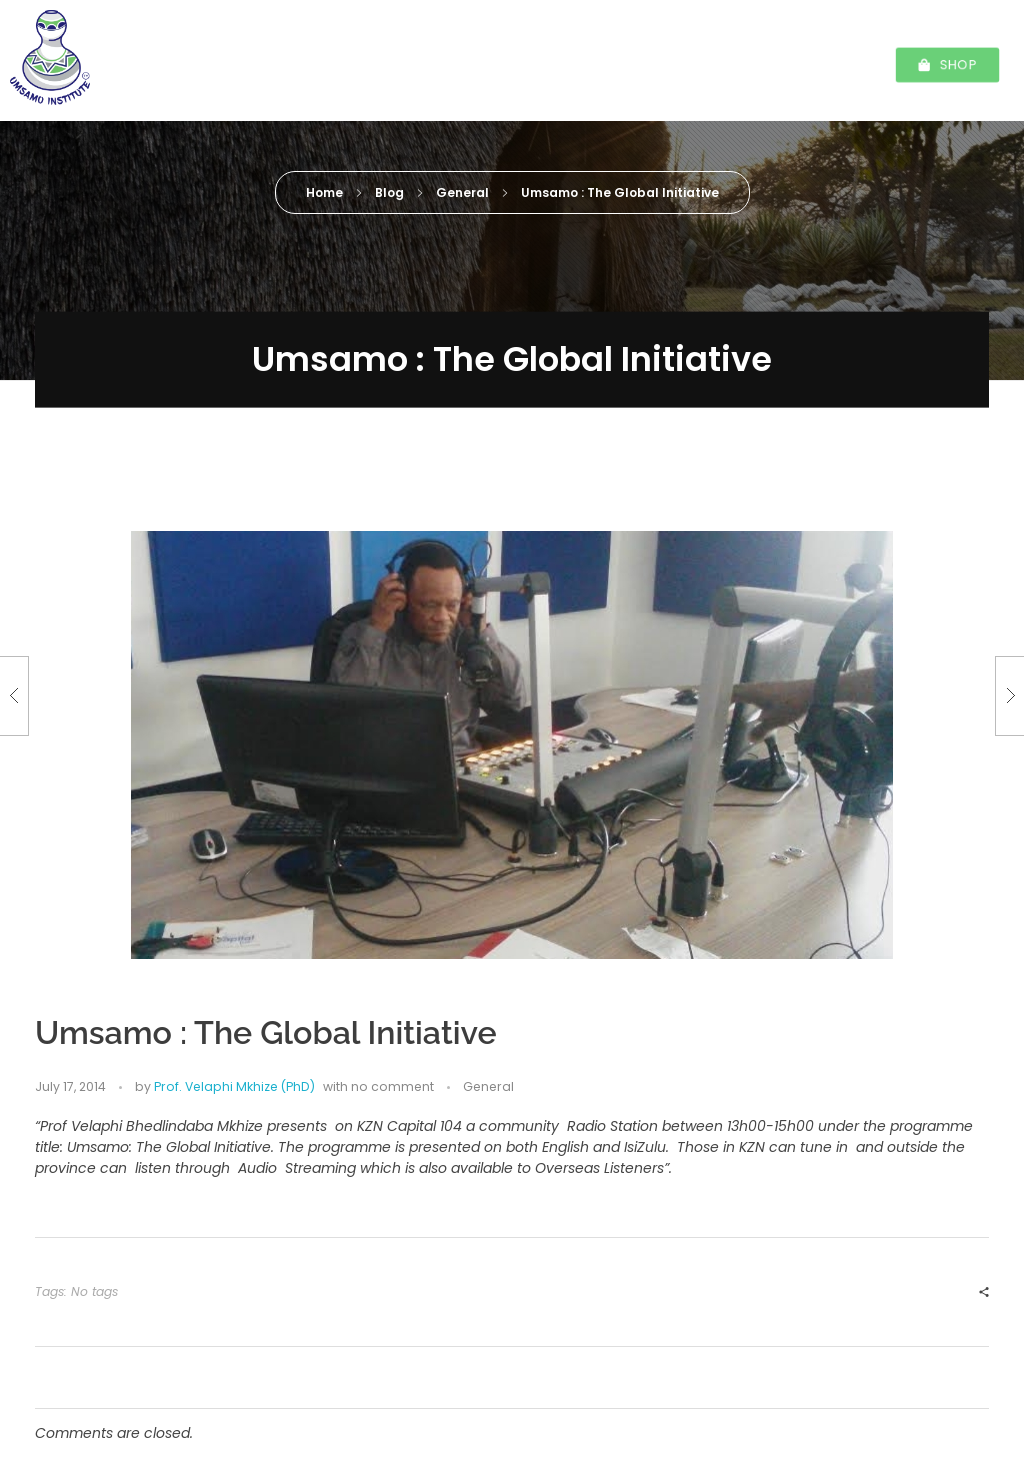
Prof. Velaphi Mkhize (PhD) (608, 435)
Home (324, 192)
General (462, 192)
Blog (389, 192)
